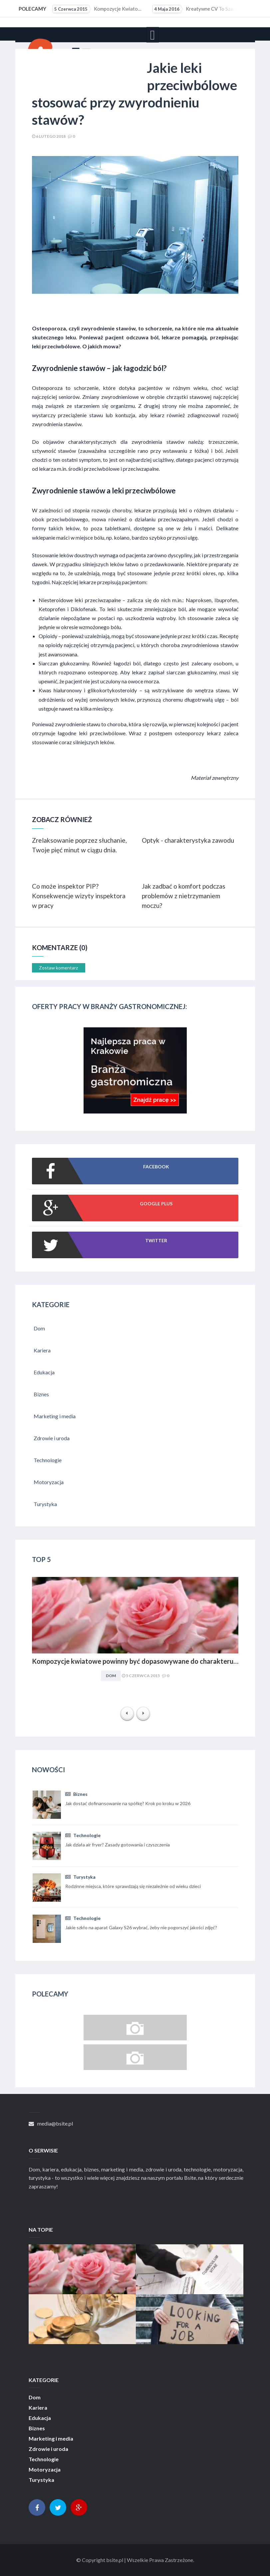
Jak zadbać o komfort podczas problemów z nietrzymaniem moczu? (183, 895)
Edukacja (40, 2418)
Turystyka (80, 1877)
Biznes (76, 1794)
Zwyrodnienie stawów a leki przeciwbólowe (104, 490)
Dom (111, 1675)
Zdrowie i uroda (48, 2449)
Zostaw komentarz (58, 967)
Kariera (38, 2407)
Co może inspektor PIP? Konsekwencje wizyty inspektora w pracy (79, 895)
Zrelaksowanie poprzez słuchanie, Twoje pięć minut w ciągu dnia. (79, 845)
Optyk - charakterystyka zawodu (188, 840)
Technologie (83, 1835)
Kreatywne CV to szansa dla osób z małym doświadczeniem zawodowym (198, 9)
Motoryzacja (45, 2469)
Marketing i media (51, 2438)
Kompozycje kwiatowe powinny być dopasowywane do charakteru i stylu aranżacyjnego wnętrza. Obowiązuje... (98, 9)
